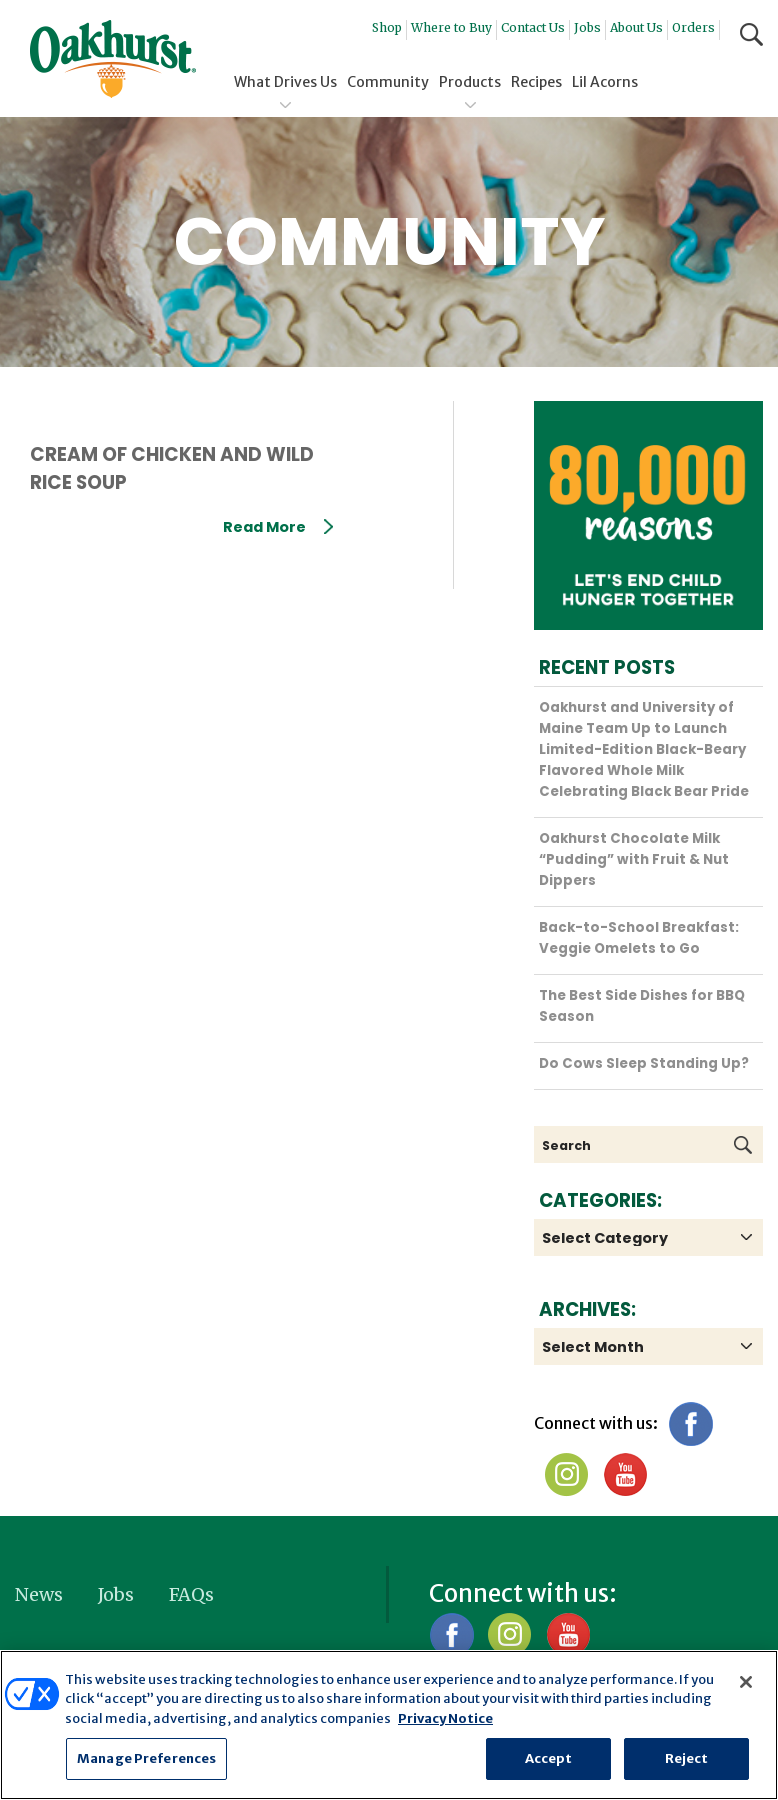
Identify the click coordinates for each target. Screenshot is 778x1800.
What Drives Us (285, 82)
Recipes (536, 82)
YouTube (624, 1474)
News (39, 1594)
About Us (636, 27)
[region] (389, 1725)
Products (470, 82)
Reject (687, 1758)
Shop (387, 27)
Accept (549, 1758)
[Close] (746, 1682)
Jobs (587, 27)
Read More (278, 527)
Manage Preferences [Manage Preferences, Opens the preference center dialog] (146, 1758)
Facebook (690, 1423)
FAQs (191, 1594)
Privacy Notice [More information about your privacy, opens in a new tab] (445, 1718)
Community (388, 82)
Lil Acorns (605, 82)
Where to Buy (451, 27)
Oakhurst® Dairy (113, 59)
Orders (693, 27)
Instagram (566, 1474)
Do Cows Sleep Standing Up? (644, 1063)
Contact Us (533, 27)
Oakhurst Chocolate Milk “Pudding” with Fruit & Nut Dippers (634, 859)
